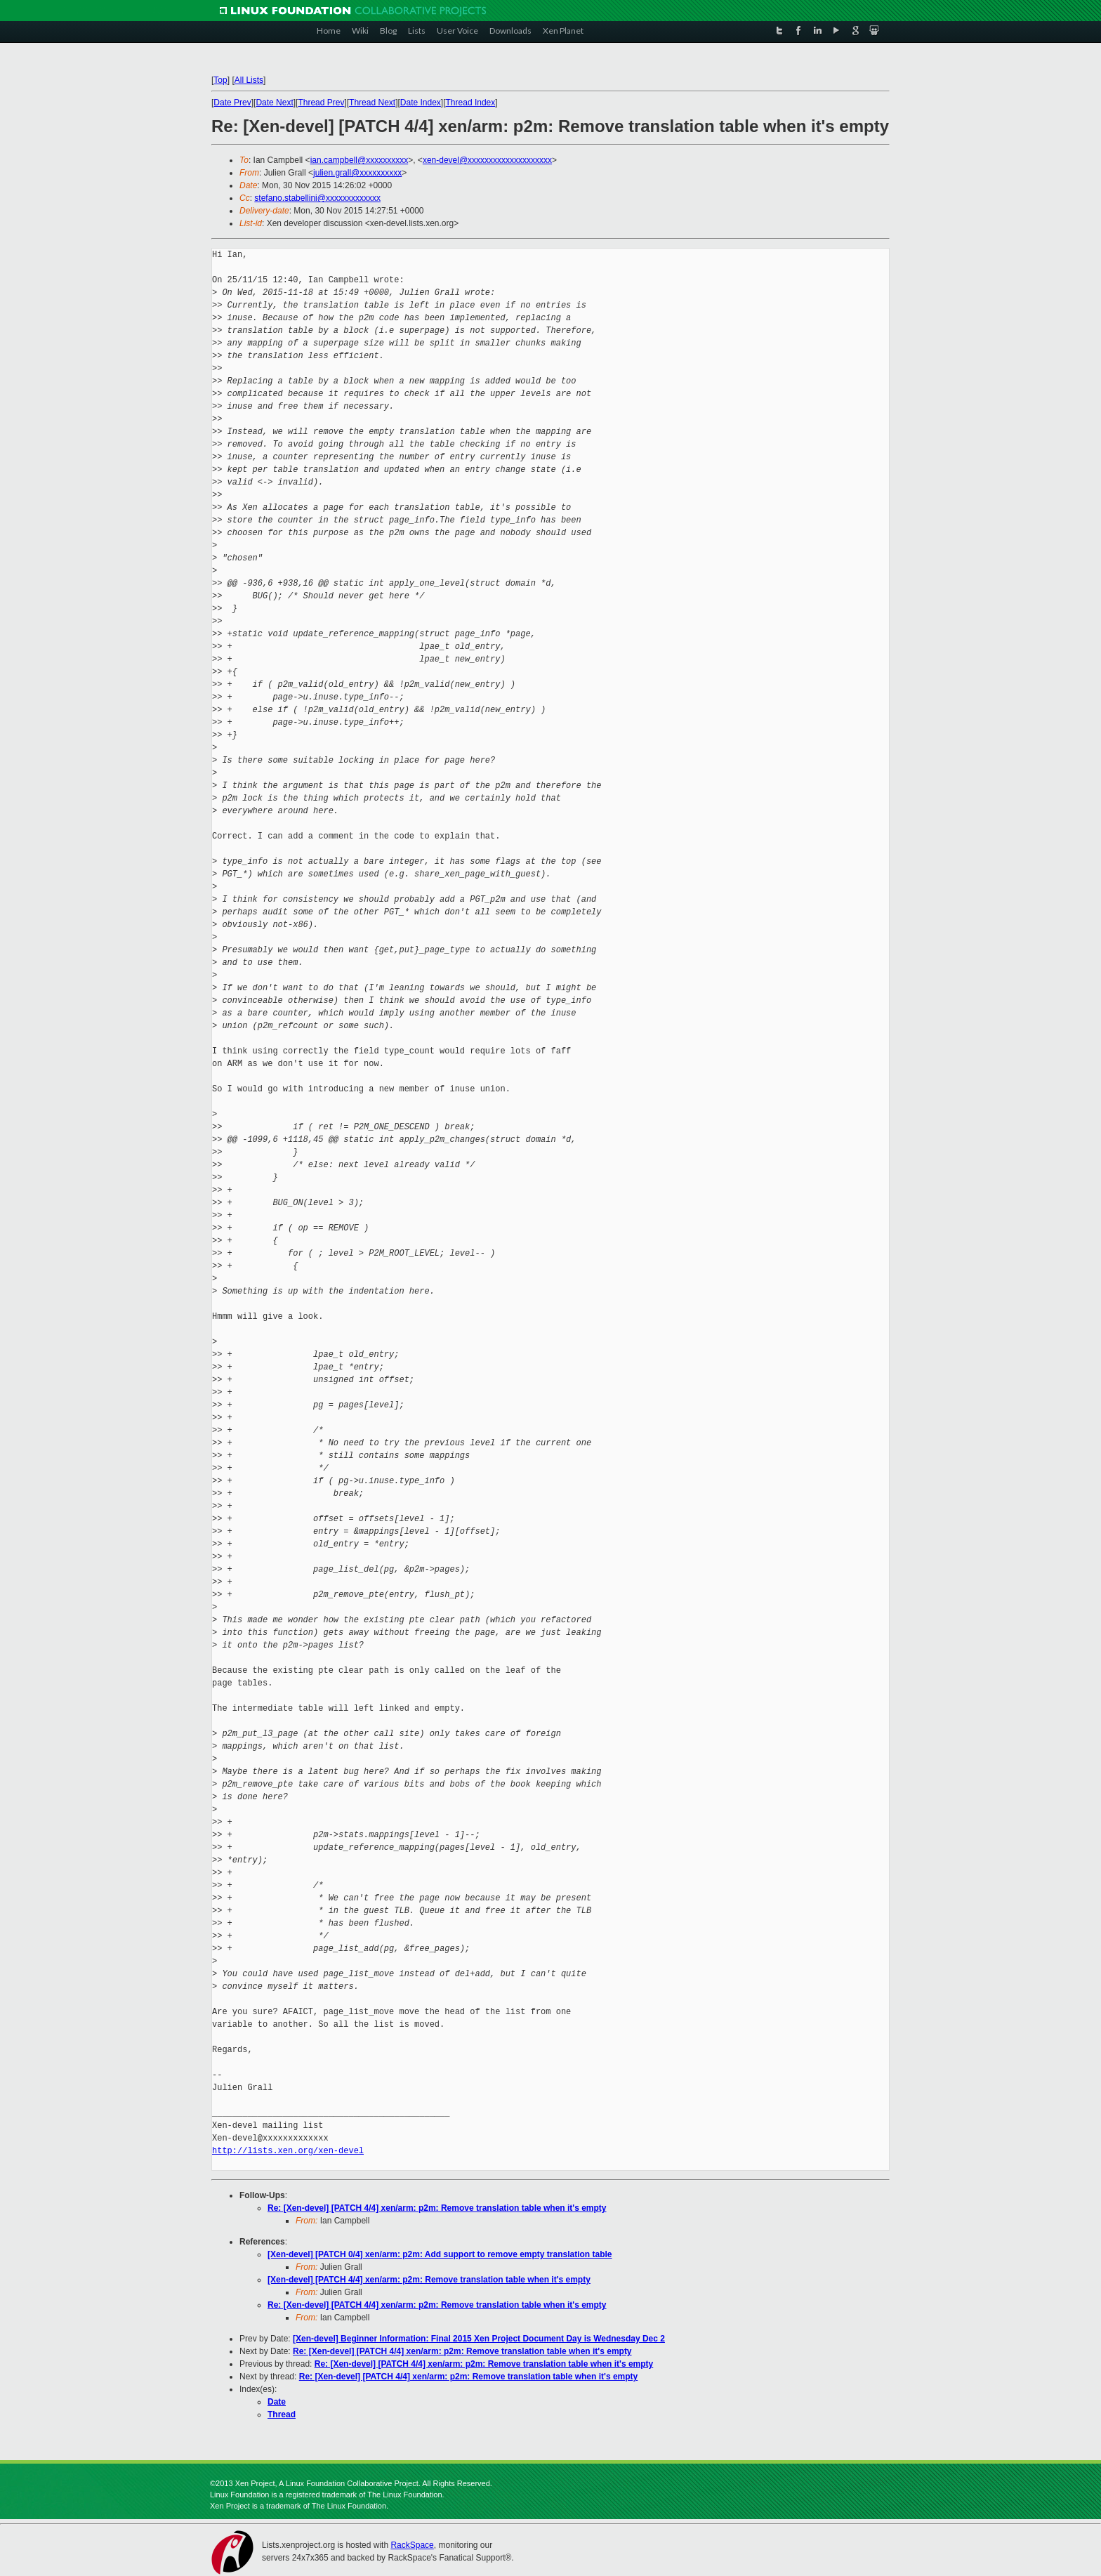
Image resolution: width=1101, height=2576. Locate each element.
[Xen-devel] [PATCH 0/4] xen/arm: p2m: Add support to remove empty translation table (440, 2254)
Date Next (274, 102)
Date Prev (232, 102)
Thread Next (372, 102)
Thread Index (471, 102)
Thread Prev (321, 102)
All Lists (249, 80)
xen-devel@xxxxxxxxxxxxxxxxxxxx (487, 160)
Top (220, 80)
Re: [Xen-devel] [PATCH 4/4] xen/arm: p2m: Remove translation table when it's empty (437, 2208)
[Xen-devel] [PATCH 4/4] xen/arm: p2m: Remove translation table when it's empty (429, 2280)
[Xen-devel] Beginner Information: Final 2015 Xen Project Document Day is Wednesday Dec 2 (479, 2339)
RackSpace (411, 2545)
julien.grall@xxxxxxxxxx (357, 173)
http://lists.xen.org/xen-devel (288, 2151)
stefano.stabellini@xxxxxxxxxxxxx (317, 198)
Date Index (420, 102)
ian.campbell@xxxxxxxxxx (359, 160)
